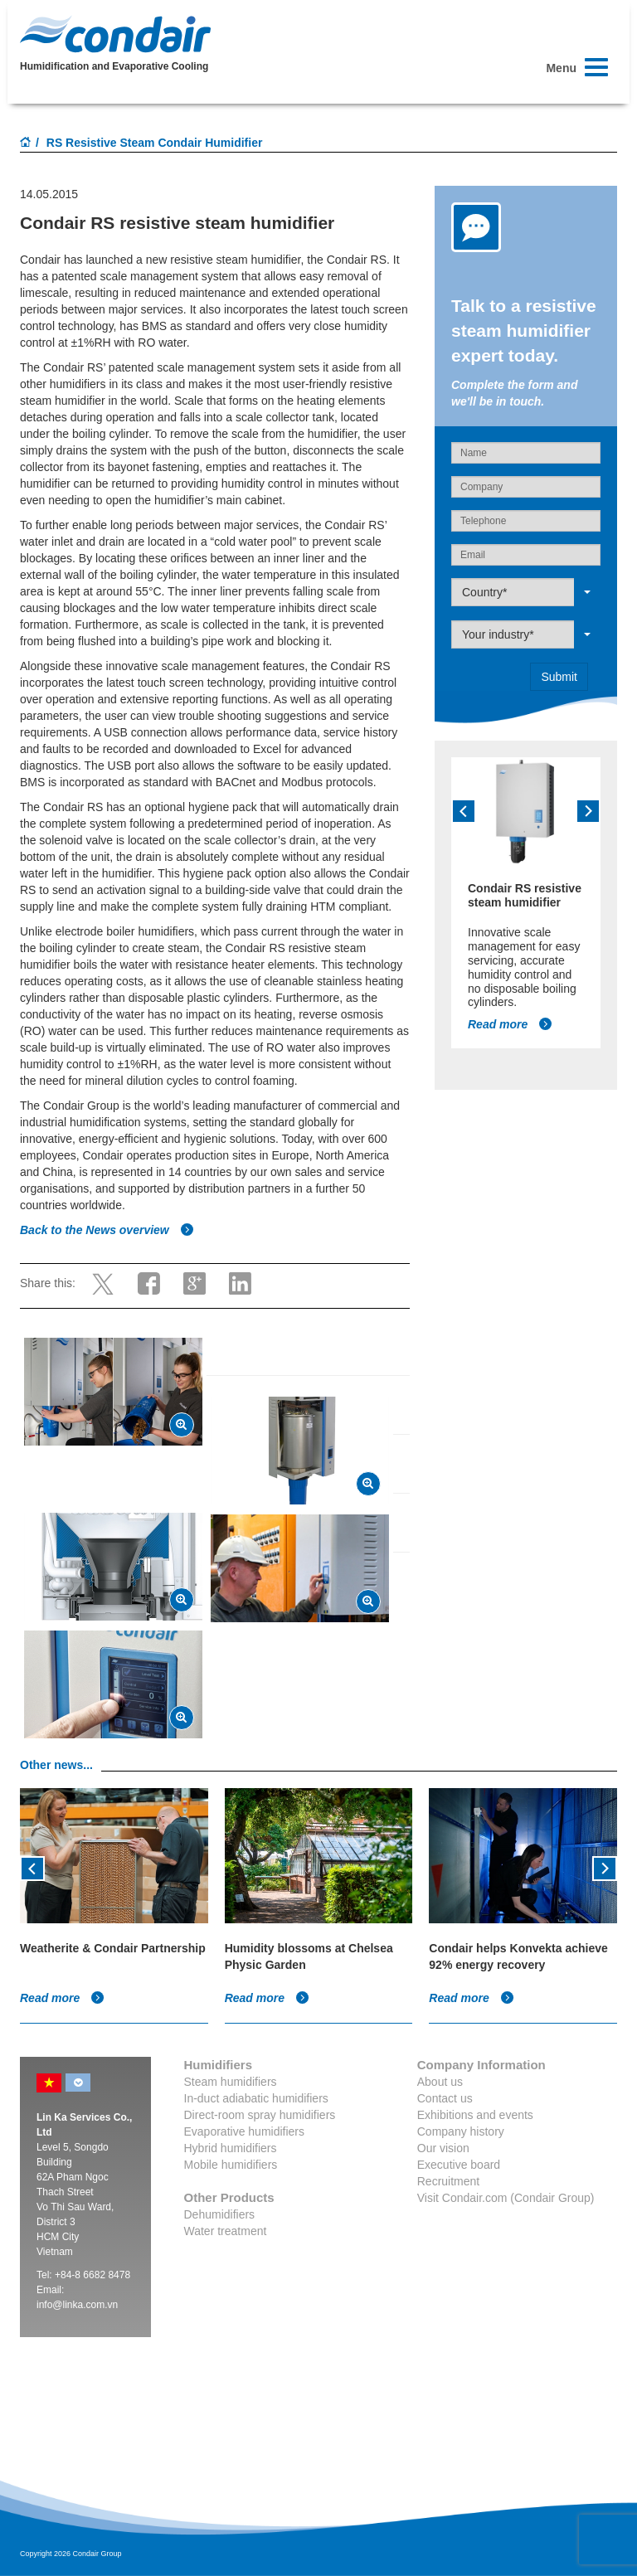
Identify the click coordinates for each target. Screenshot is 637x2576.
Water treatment (225, 2231)
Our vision (443, 2148)
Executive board (458, 2164)
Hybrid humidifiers (230, 2148)
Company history (460, 2131)
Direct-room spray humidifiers (260, 2115)
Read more (510, 1024)
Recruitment (448, 2181)
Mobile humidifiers (231, 2164)
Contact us (445, 2098)
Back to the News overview (107, 1230)
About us (440, 2081)
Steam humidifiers (230, 2081)
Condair (115, 34)
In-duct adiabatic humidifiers (256, 2098)
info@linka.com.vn (77, 2305)
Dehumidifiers (219, 2214)
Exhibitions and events (475, 2115)
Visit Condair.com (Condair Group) (506, 2197)
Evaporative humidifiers (244, 2131)
